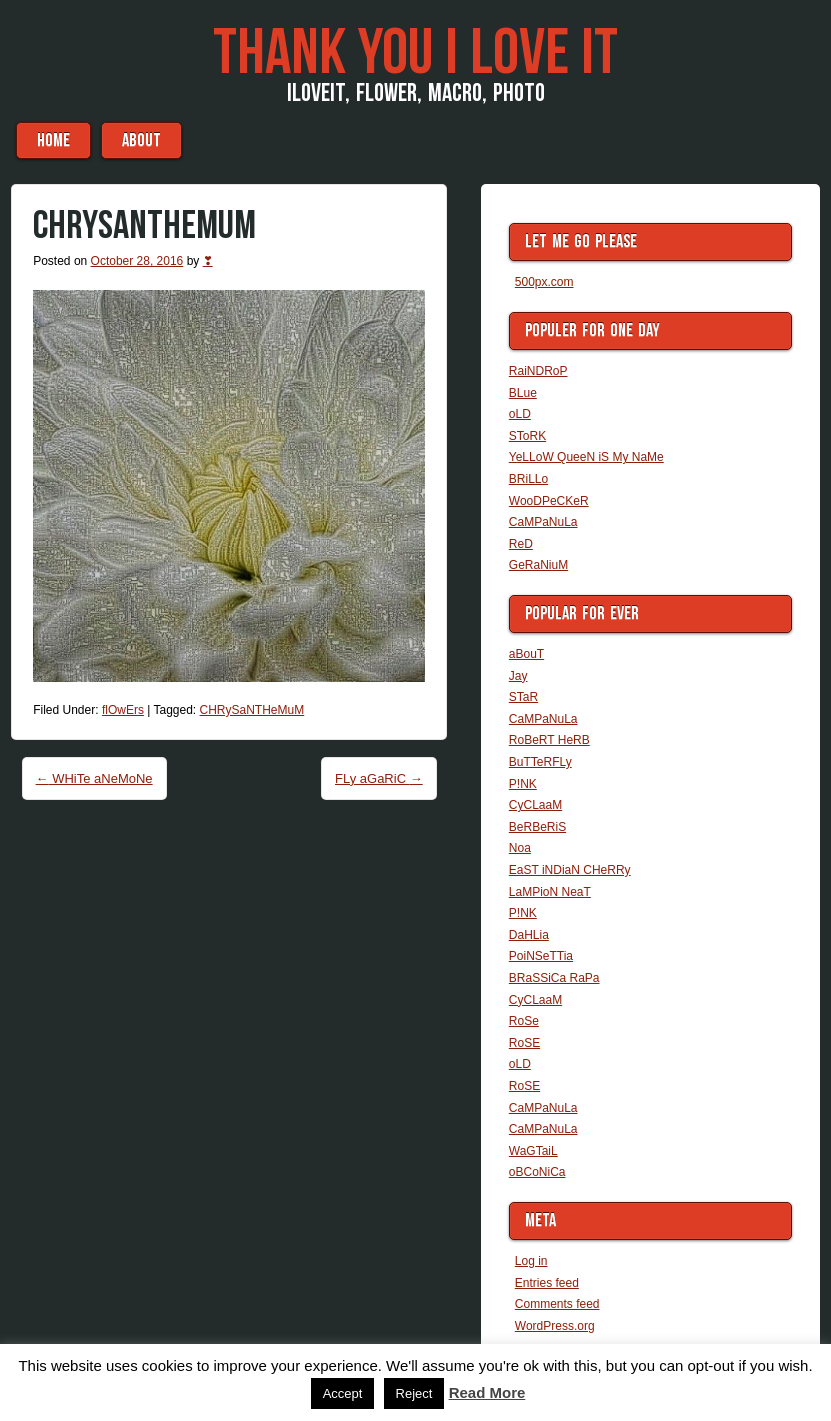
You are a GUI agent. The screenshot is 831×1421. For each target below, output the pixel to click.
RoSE (524, 1043)
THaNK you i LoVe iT (415, 53)
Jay (518, 676)
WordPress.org (555, 1326)
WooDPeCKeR (549, 501)
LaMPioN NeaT (550, 892)
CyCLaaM (535, 805)
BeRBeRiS (537, 827)
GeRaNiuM (538, 565)
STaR (523, 697)
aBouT (141, 140)
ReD (521, 544)
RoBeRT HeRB (549, 740)
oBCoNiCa (537, 1172)
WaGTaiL (533, 1151)
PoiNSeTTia (541, 956)
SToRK (527, 436)
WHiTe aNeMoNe (94, 778)
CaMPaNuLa (543, 522)
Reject (414, 1393)
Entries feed (547, 1283)
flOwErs (123, 710)
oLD (520, 414)
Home (53, 140)
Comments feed (557, 1304)
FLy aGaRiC (379, 778)
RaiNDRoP (538, 371)
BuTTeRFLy (540, 762)
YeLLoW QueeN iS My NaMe (586, 457)
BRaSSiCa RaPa (554, 978)
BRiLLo (528, 479)
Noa (520, 848)
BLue (523, 393)
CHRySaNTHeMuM (252, 710)
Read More (487, 1392)
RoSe (524, 1021)
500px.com (544, 282)
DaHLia (529, 935)
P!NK (523, 784)
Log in (531, 1261)
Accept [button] (343, 1393)
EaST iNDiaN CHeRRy (570, 870)
